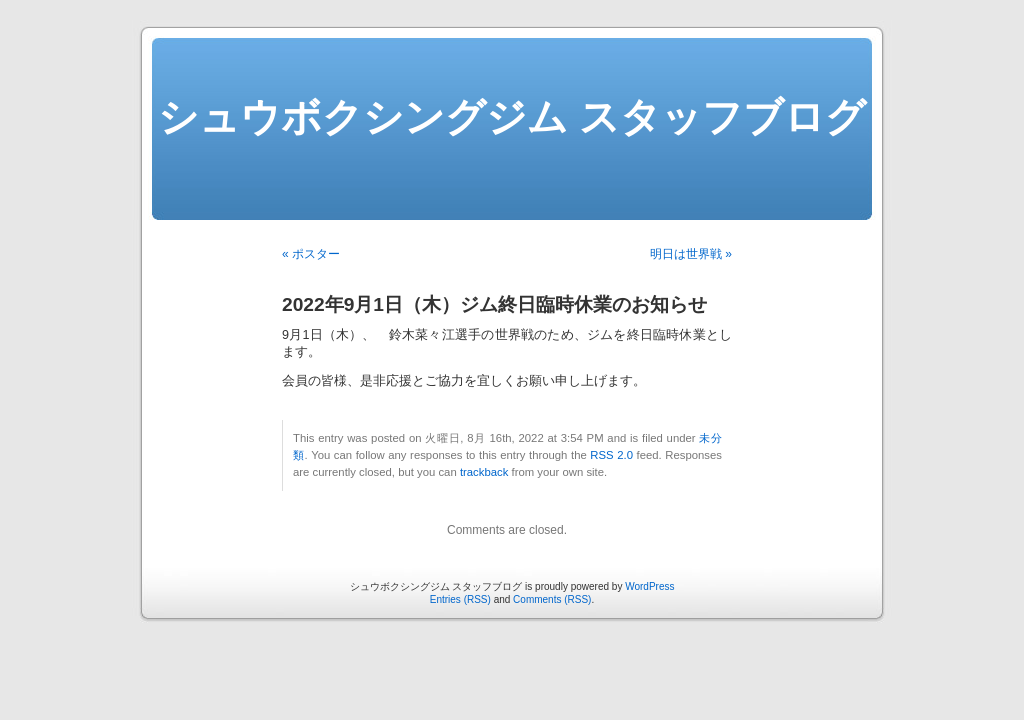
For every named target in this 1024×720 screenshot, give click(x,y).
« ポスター (311, 254)
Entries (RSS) (460, 599)
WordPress (649, 586)
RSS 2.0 (611, 455)
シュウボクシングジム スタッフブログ (512, 117)
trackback (484, 472)
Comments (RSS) (552, 599)
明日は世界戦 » (691, 254)
